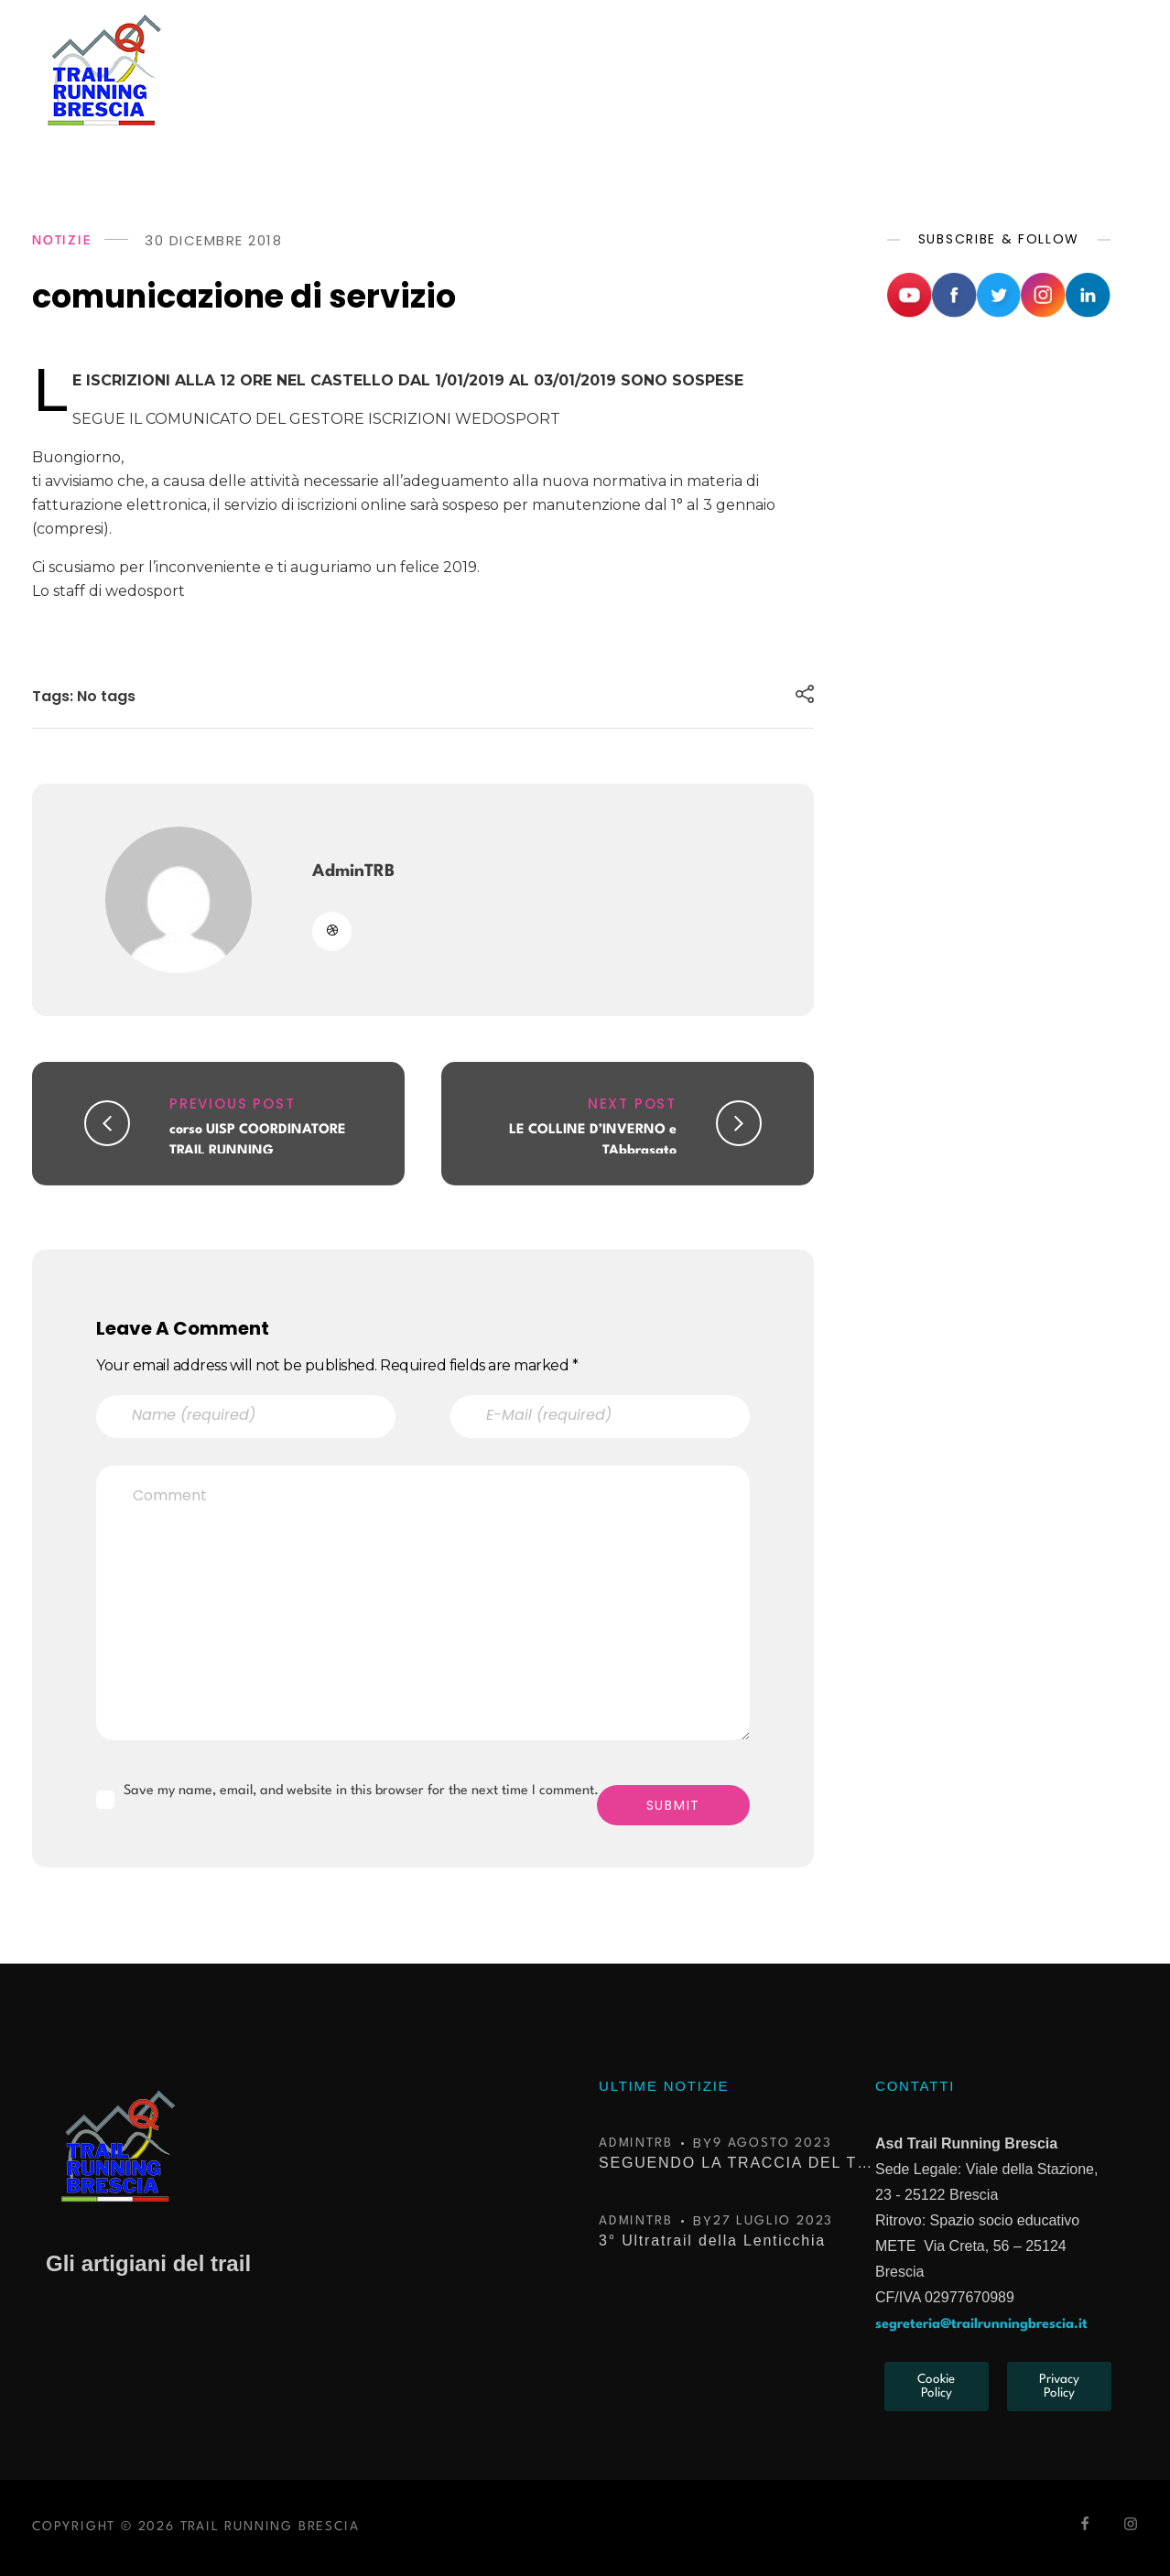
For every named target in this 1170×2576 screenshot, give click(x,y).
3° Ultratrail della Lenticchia (712, 2240)
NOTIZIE (62, 240)
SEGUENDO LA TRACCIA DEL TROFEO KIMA (736, 2162)
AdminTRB (353, 871)
